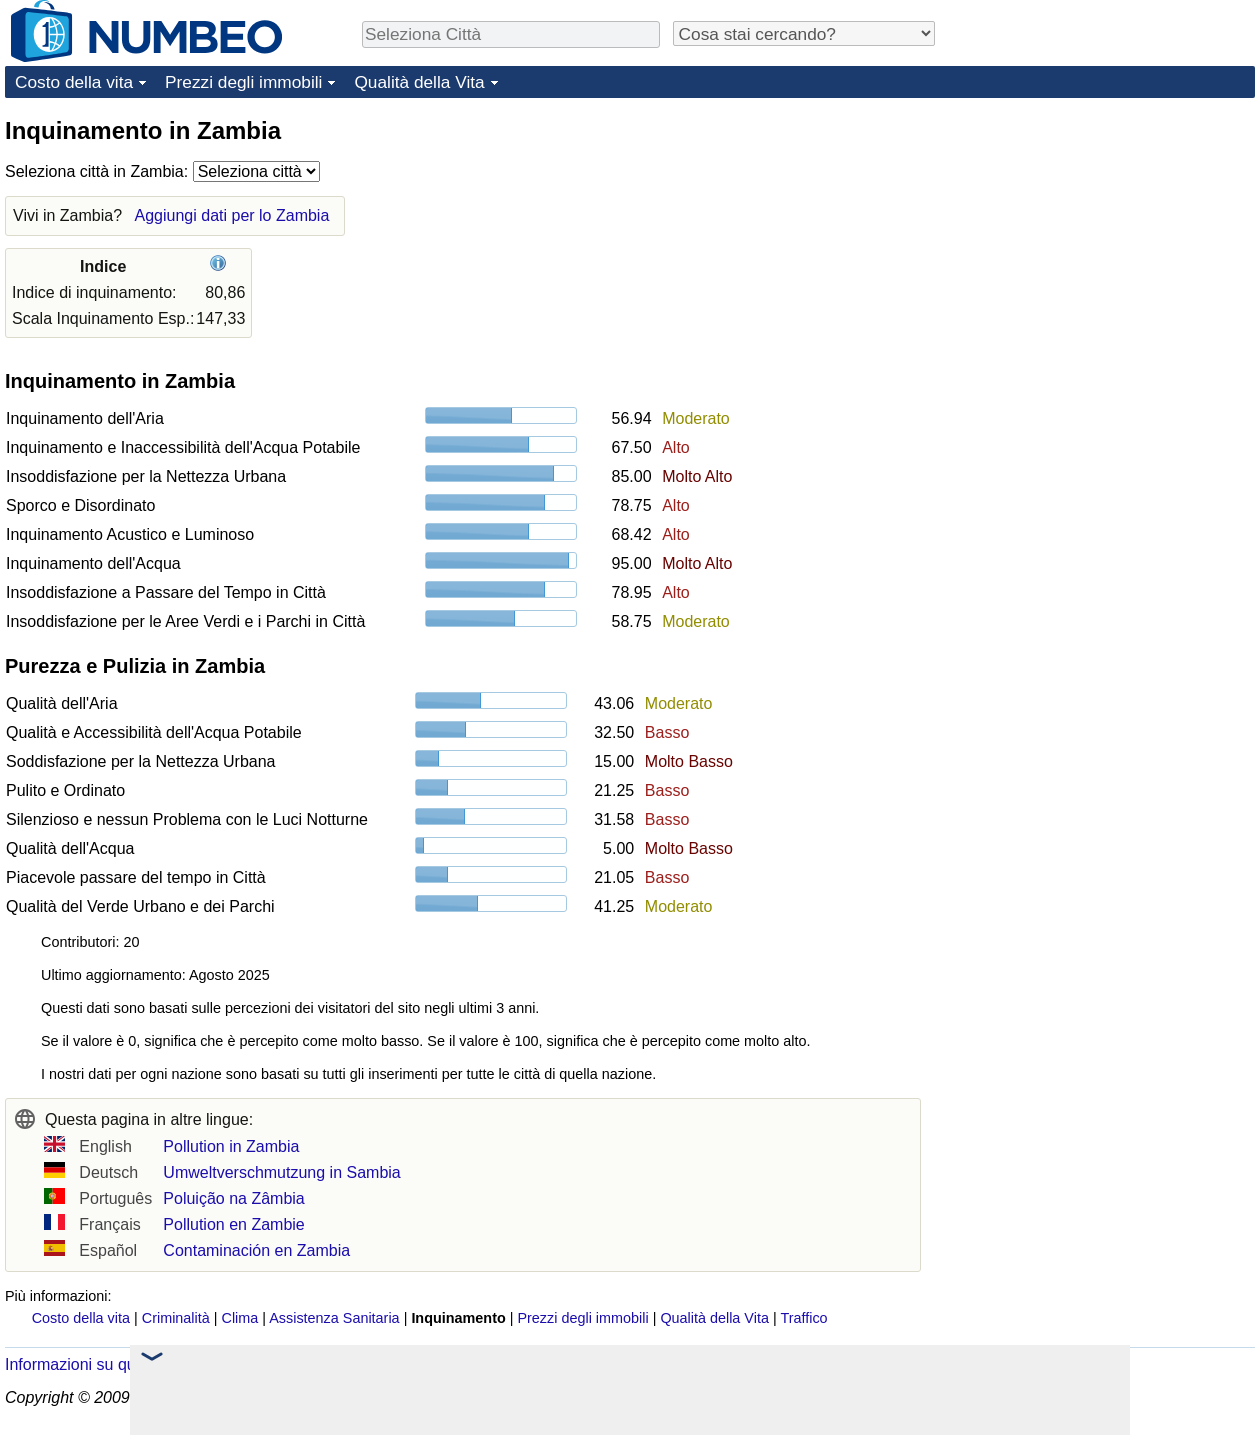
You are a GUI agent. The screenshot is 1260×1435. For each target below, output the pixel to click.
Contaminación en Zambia (256, 1250)
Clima (240, 1318)
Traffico (803, 1318)
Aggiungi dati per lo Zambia (232, 215)
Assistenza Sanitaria (334, 1318)
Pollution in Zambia (231, 1146)
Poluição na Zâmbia (233, 1198)
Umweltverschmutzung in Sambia (281, 1172)
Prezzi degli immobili (243, 82)
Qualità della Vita (419, 82)
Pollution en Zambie (233, 1224)
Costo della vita (74, 82)
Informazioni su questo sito (100, 1364)
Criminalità (176, 1318)
